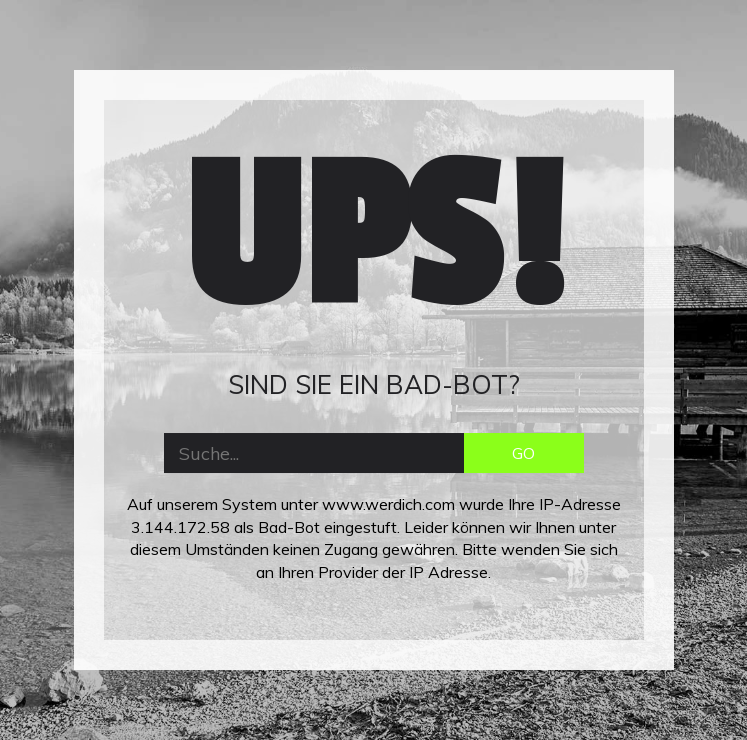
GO (523, 453)
